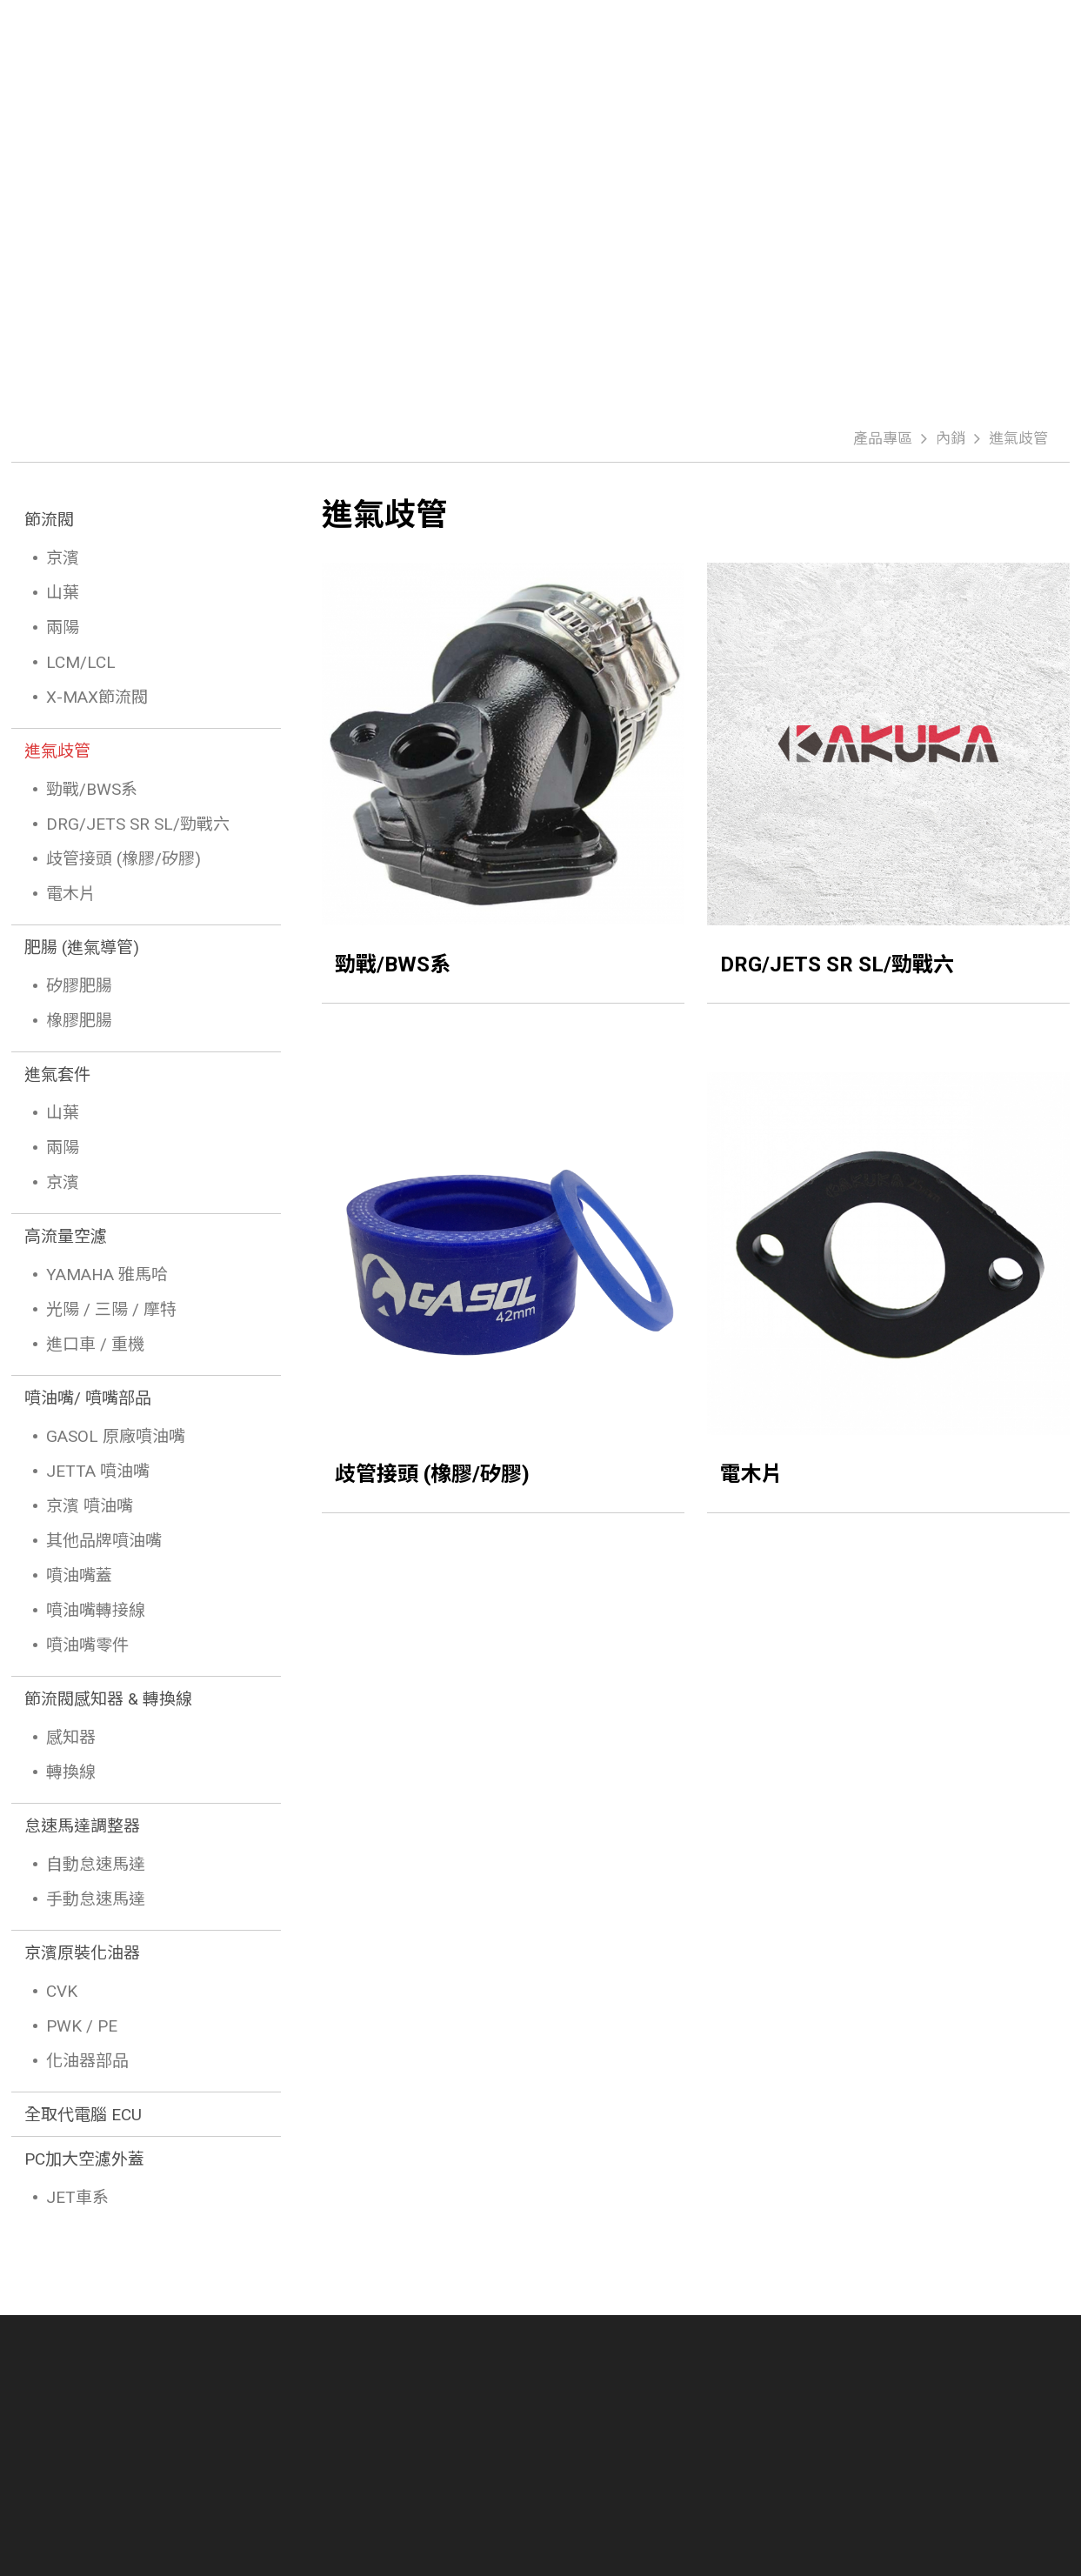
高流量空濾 (65, 1236)
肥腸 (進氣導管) (81, 948)
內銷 (950, 438)
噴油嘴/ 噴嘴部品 (87, 1398)
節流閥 (49, 520)
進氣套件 (57, 1074)
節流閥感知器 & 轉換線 (108, 1699)
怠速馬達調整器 (82, 1826)
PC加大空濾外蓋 (84, 2159)
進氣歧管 (1018, 438)
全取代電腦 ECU (83, 2115)
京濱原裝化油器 (82, 1953)
